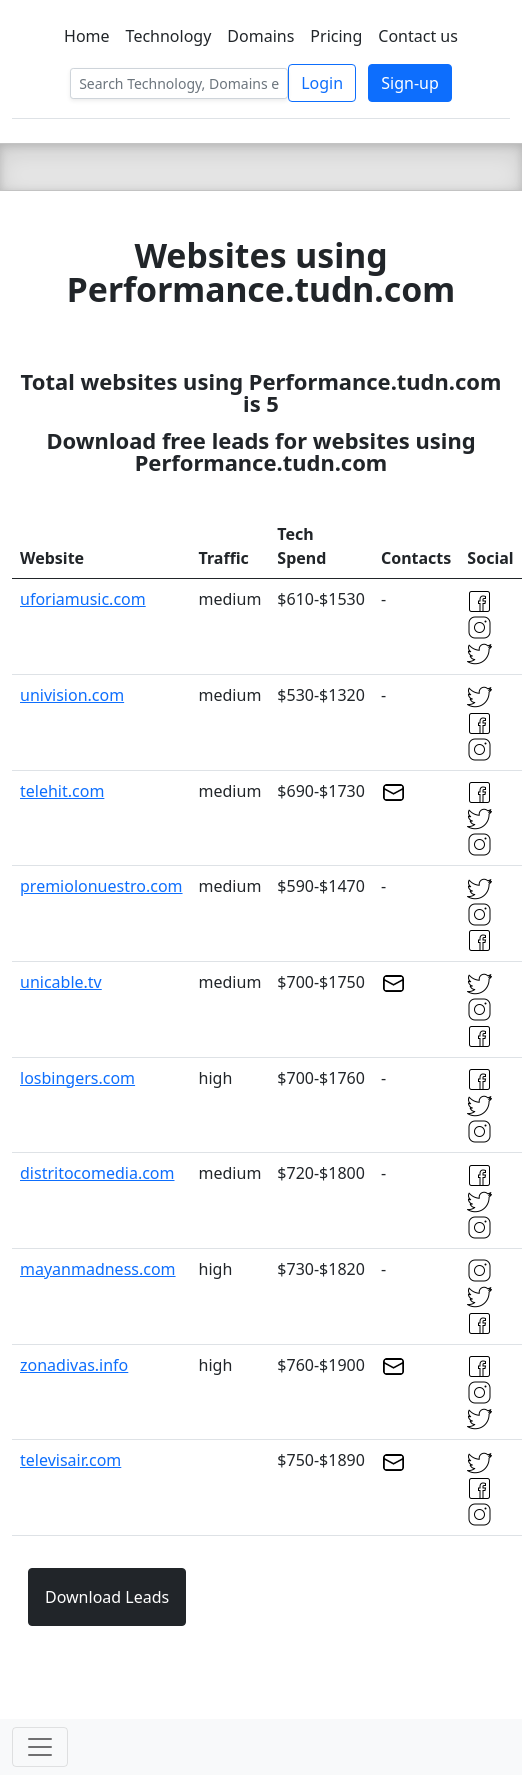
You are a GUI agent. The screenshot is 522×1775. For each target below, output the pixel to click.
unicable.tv (61, 982)
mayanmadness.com (98, 1269)
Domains (260, 36)
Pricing (336, 36)
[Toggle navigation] (40, 1747)
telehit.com (62, 791)
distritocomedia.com (97, 1173)
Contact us (418, 36)
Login (322, 83)
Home (87, 36)
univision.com (72, 695)
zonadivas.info (74, 1365)
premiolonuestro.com (101, 886)
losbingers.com (77, 1078)
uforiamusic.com (83, 599)
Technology (169, 36)
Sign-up (410, 83)
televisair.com (70, 1460)
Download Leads (107, 1597)
